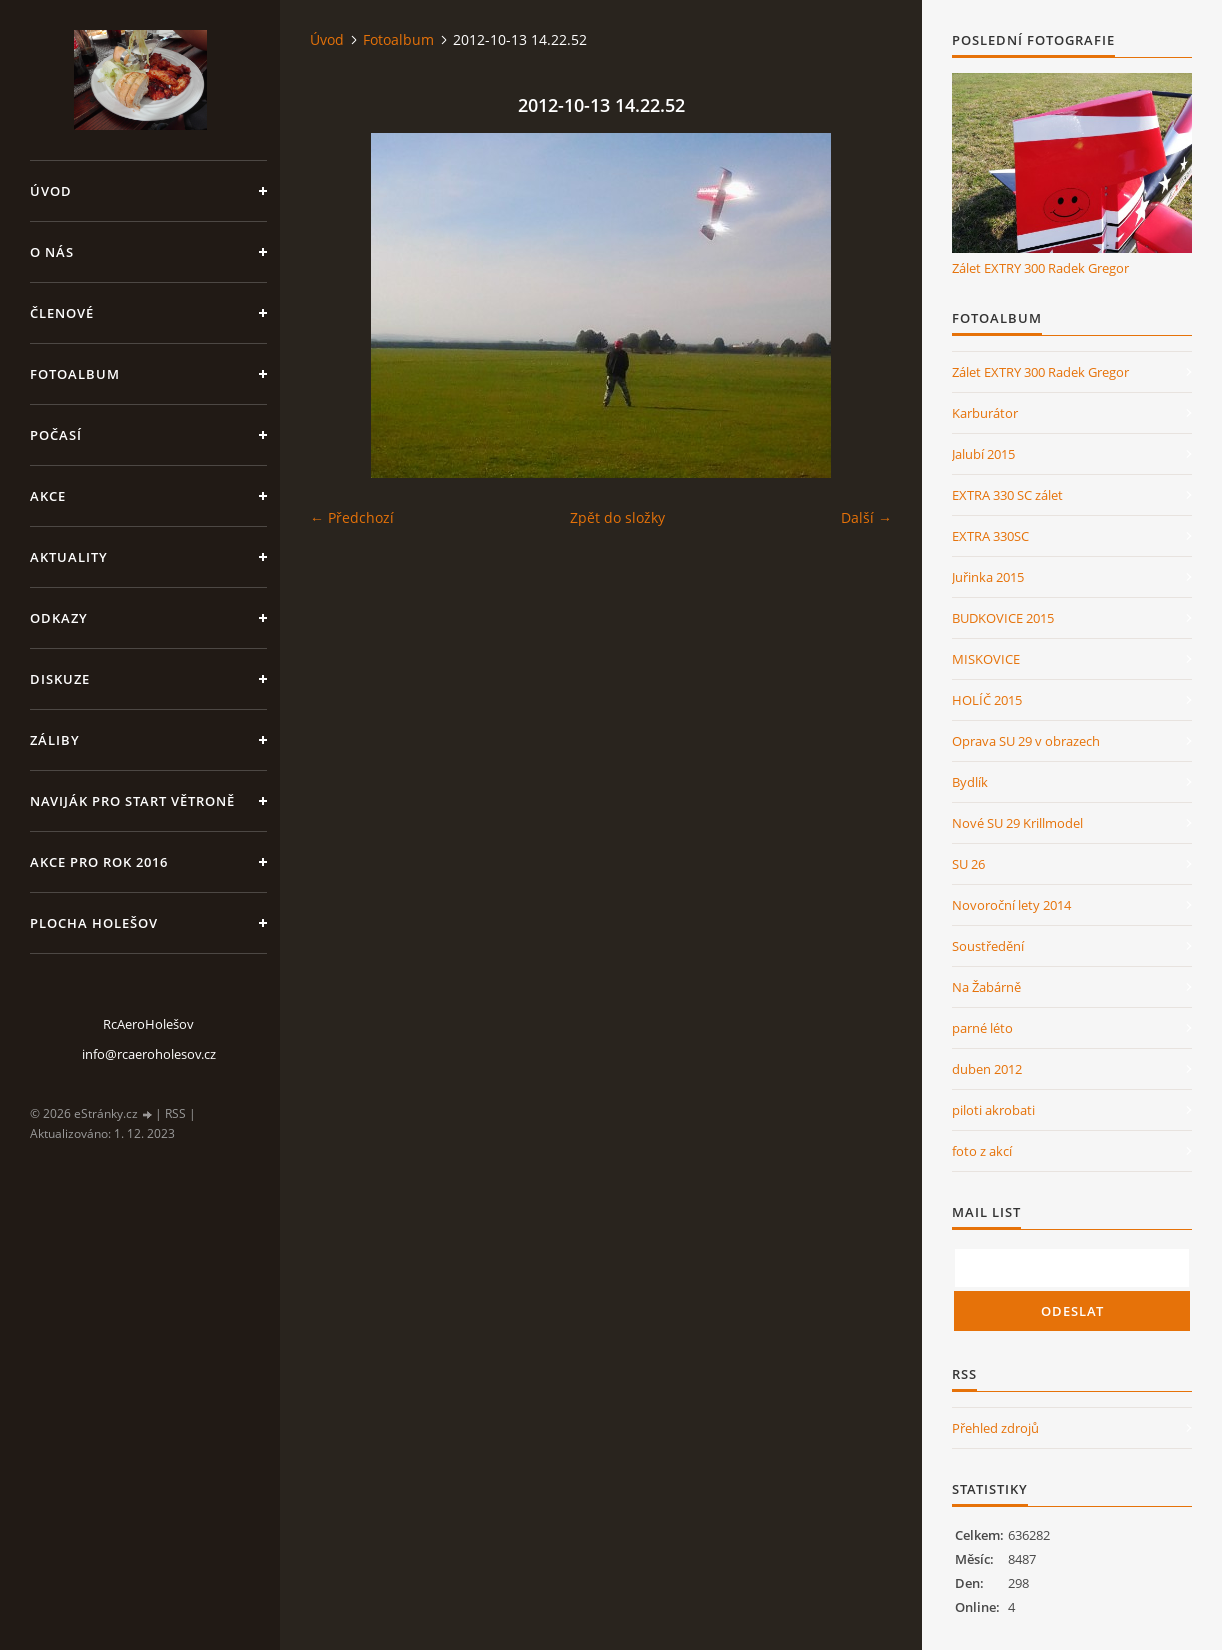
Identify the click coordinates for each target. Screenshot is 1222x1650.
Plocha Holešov (94, 923)
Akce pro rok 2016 (99, 862)
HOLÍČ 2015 (987, 700)
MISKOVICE (986, 659)
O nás (52, 252)
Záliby (55, 740)
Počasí (56, 435)
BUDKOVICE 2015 (1003, 618)
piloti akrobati (993, 1110)
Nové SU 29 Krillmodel (1017, 823)
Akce (48, 496)
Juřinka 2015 (988, 577)
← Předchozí (352, 517)
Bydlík (970, 782)
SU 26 (968, 864)
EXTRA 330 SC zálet (1007, 495)
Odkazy (59, 618)
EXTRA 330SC (990, 536)
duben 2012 (987, 1069)
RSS (175, 1113)
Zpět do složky (617, 517)
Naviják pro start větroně (132, 801)
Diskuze (60, 679)
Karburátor (985, 413)
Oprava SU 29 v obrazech (1026, 741)
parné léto (982, 1028)
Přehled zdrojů (995, 1428)
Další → (866, 517)
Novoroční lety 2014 (1011, 905)
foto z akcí (982, 1151)
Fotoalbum (75, 374)
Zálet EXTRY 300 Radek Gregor (1040, 268)
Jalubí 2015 (983, 454)
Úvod (51, 191)
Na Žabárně (986, 987)
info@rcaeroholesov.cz (149, 1054)
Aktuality (69, 557)
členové (62, 313)
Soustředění (988, 946)
